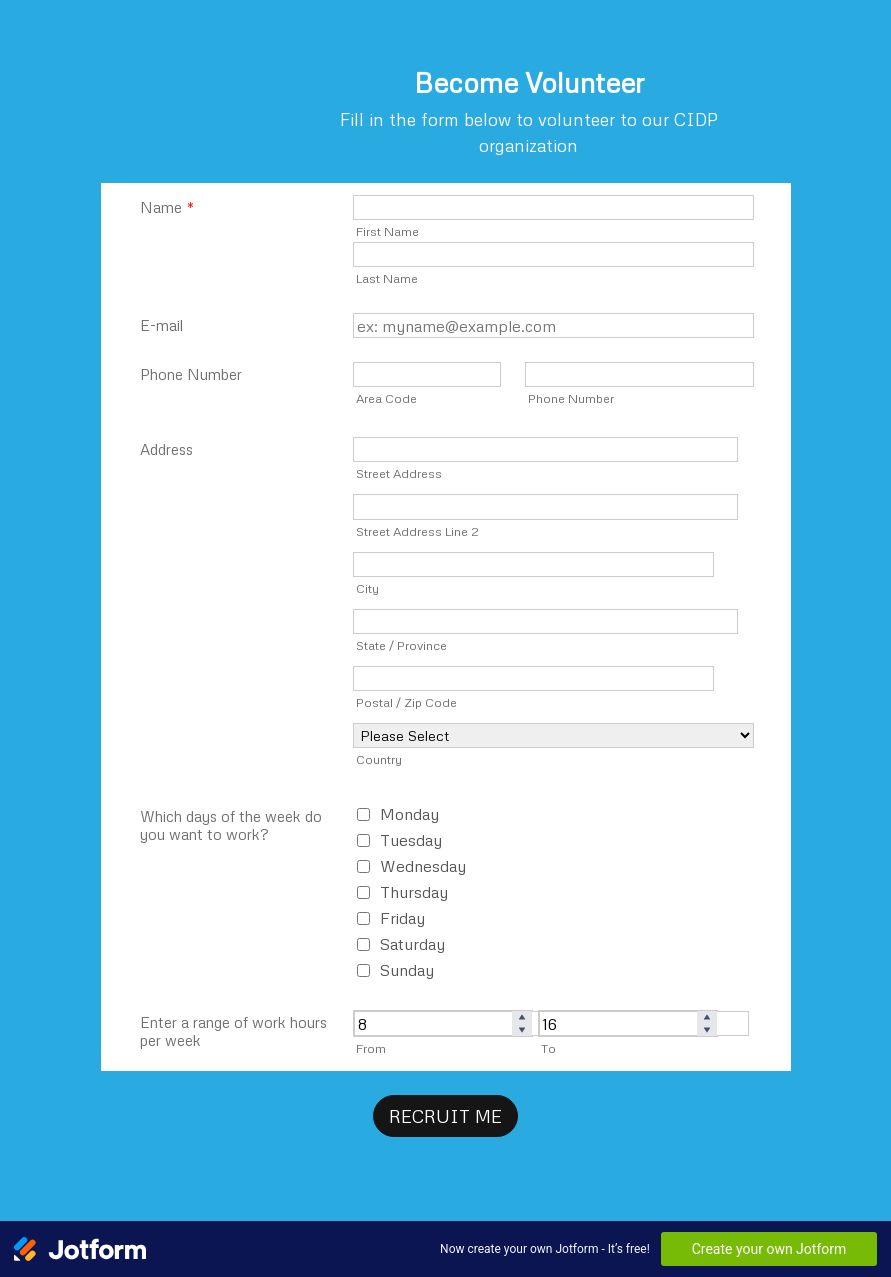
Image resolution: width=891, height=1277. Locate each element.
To (548, 1048)
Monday (409, 814)
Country (379, 759)
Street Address (399, 473)
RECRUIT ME (445, 1116)
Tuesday (411, 840)
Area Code (386, 398)
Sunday (407, 970)
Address (166, 449)
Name (167, 207)
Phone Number (191, 374)
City (367, 588)
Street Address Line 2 (417, 531)
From (371, 1048)
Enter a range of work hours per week (233, 1031)
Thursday (414, 892)
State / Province (401, 645)
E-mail (161, 325)
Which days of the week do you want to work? (231, 825)
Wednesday (423, 866)
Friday (402, 918)
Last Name (387, 278)
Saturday (412, 944)
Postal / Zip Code (406, 702)
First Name (387, 231)
